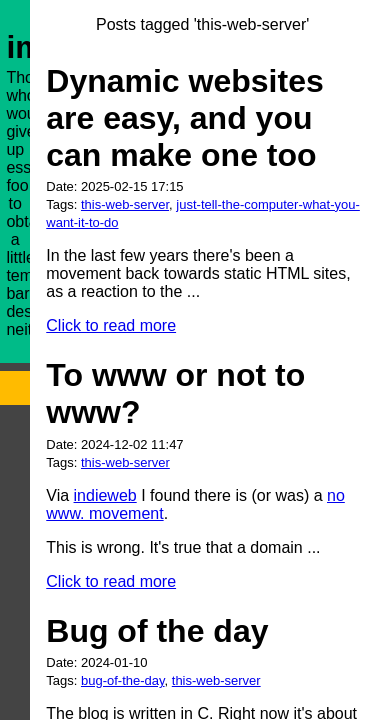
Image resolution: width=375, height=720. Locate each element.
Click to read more (111, 325)
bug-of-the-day (123, 680)
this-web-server (125, 204)
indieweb (105, 495)
